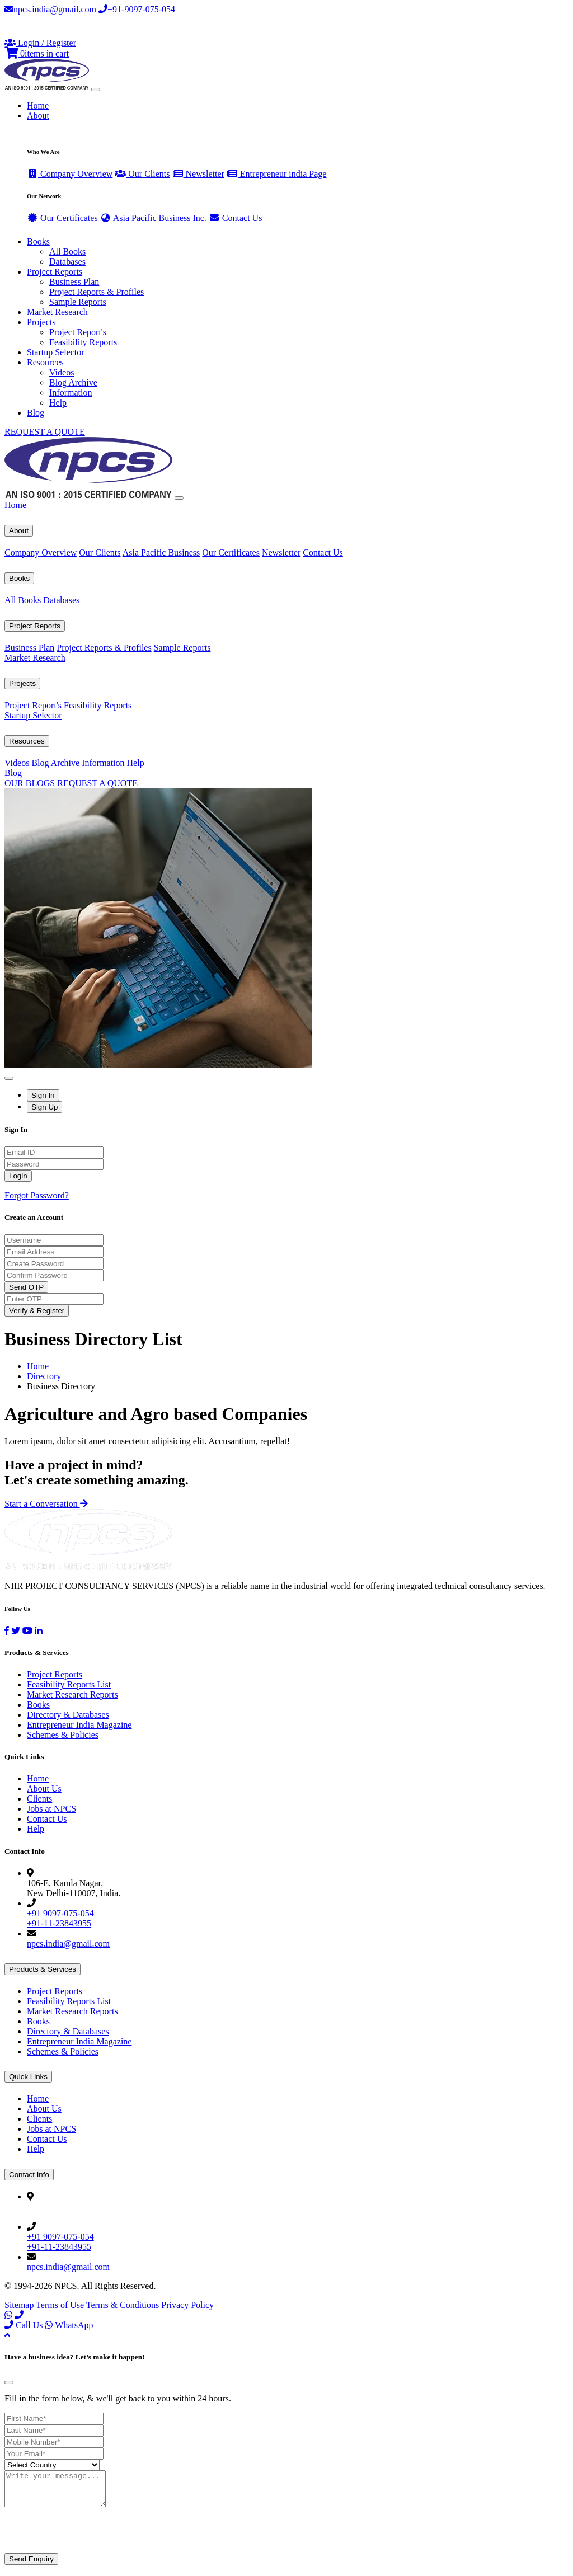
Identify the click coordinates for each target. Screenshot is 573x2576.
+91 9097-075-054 (60, 1913)
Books (19, 578)
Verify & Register (36, 1310)
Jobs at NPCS (51, 1808)
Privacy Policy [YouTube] (187, 2305)
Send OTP (26, 1287)
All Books (67, 251)
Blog (35, 412)
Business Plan (74, 281)
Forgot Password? (36, 1195)
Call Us (23, 2325)
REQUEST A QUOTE (44, 431)
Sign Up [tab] (44, 1107)
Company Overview (69, 173)
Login (18, 1176)
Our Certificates (62, 218)
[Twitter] (15, 1630)
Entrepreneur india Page (277, 173)
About (19, 531)
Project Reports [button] (54, 271)
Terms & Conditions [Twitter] (122, 2305)
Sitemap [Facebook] (19, 2305)
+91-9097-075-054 (136, 9)
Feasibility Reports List (69, 1684)
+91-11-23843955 (59, 1923)
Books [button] (38, 241)
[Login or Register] (40, 43)
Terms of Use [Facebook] (60, 2305)
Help (58, 402)
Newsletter (198, 173)
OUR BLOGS (29, 783)
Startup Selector (55, 352)
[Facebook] (6, 1630)
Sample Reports (77, 302)
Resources (27, 741)
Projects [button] (41, 322)
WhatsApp (69, 2325)
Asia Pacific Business (161, 552)
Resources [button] (45, 362)
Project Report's (77, 332)
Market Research (57, 312)
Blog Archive (73, 382)
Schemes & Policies (62, 1735)
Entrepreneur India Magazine (79, 1724)
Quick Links (28, 2076)
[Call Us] (19, 2315)
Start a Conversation (46, 1503)
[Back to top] (7, 2335)
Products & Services (42, 1969)
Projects (22, 683)
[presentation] (89, 2538)
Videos (61, 372)
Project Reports (34, 626)
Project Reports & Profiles (96, 292)
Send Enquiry (31, 2565)
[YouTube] (27, 1630)
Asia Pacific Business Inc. (153, 218)
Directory (44, 1376)
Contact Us (235, 218)
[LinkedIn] (39, 1630)
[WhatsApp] (9, 2315)
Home (38, 105)
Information (70, 392)
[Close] (179, 498)
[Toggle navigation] (95, 89)
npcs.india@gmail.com (50, 9)
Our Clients (142, 173)
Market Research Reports (72, 1694)
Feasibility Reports (83, 342)
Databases (67, 261)
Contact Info (29, 2174)
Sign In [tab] (43, 1095)
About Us (44, 1788)
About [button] (38, 115)
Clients (39, 1798)
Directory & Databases (68, 1714)
